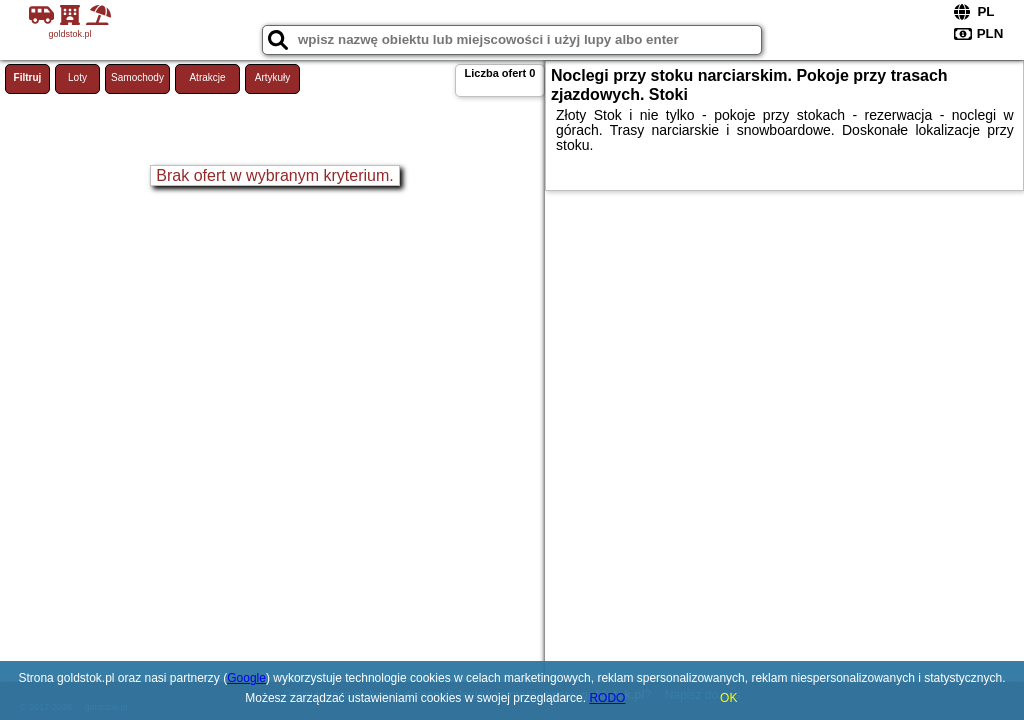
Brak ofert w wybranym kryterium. (274, 175)
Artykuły (273, 77)
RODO (607, 698)
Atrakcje (207, 77)
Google (246, 678)
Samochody (137, 77)
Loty (77, 77)
